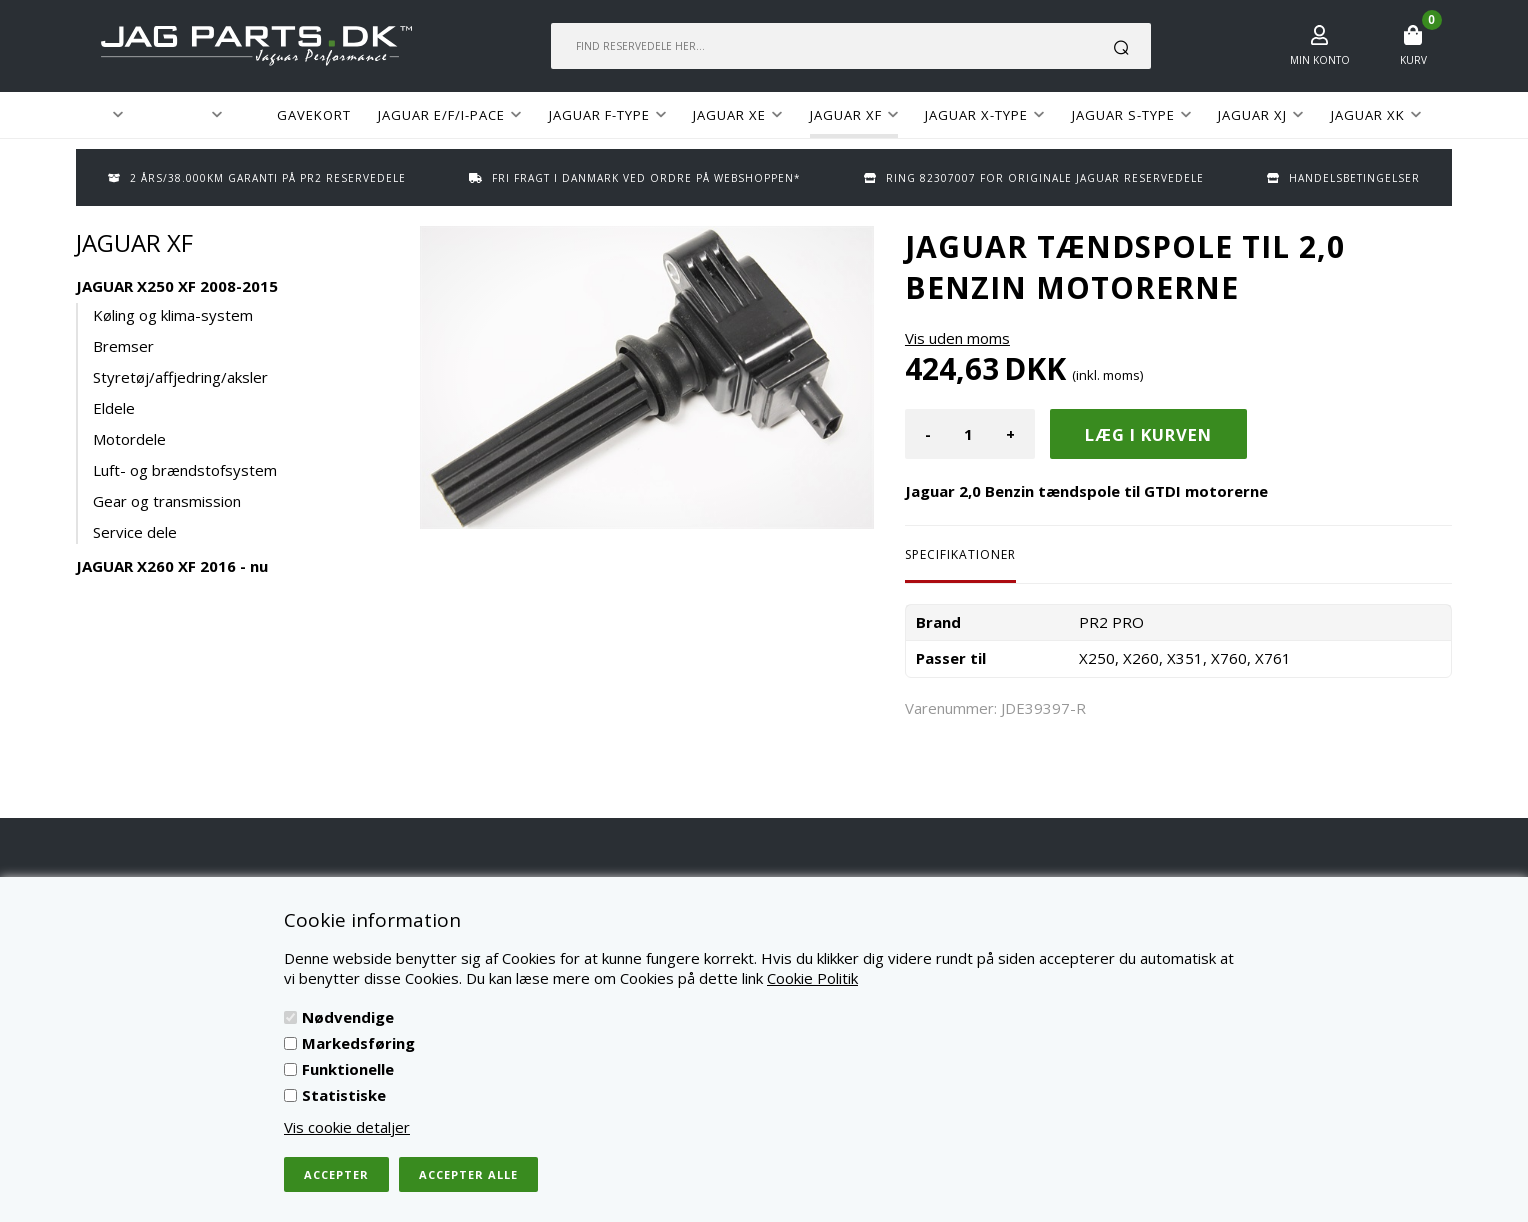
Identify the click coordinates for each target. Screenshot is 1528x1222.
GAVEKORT (314, 115)
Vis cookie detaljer (347, 1127)
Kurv (1413, 60)
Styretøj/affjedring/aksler (180, 377)
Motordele (129, 439)
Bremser (123, 346)
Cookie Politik (812, 978)
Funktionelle (348, 1069)
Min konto (1320, 60)
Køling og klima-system (173, 315)
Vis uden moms (957, 338)
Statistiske (344, 1095)
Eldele (114, 408)
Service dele (135, 532)
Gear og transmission (167, 501)
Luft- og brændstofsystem (185, 470)
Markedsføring (358, 1043)
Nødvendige (348, 1017)
